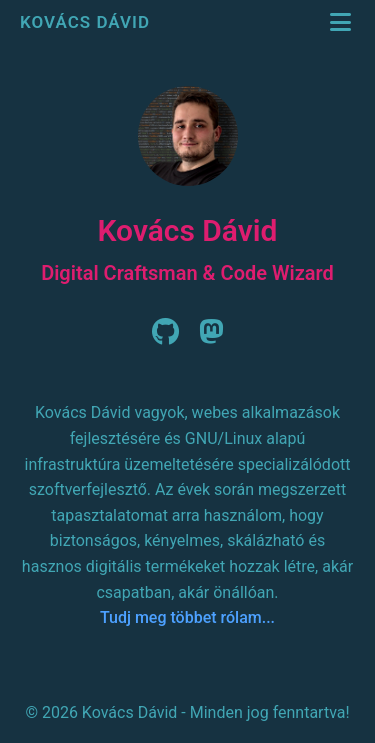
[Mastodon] (211, 337)
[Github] (165, 337)
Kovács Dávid (87, 22)
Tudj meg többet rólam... (187, 617)
